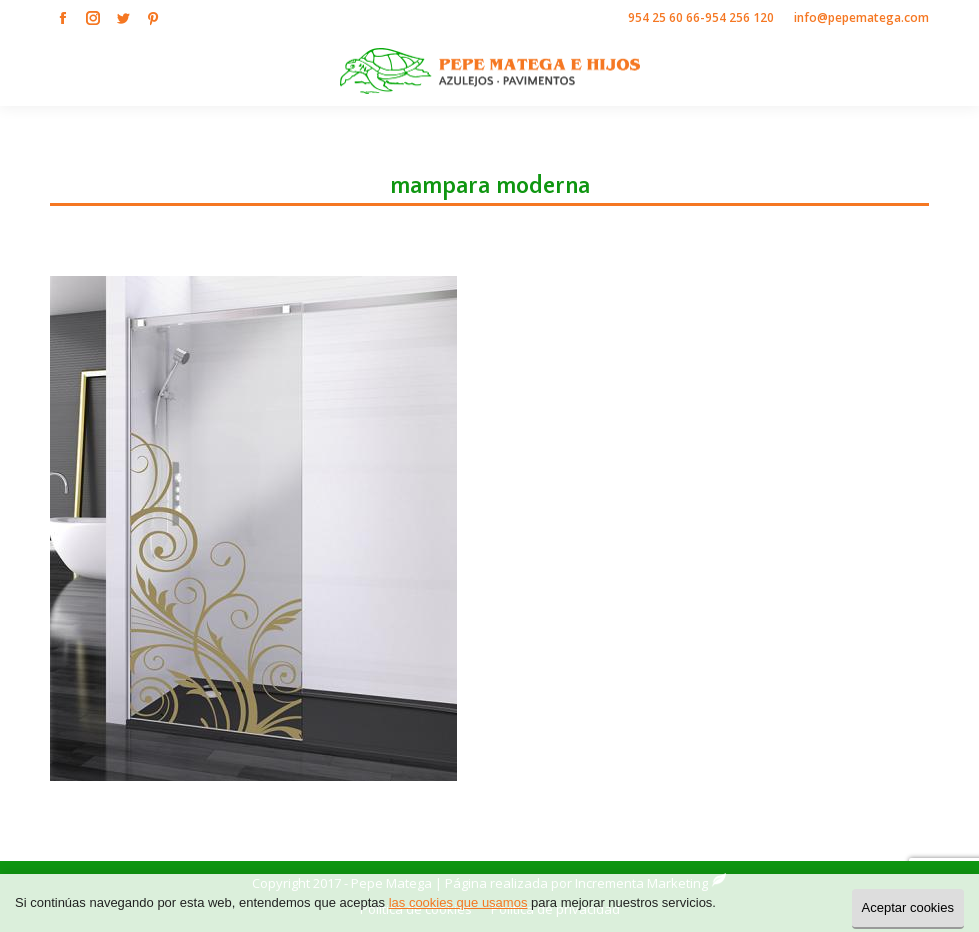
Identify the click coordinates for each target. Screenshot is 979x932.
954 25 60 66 (664, 17)
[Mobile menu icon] (947, 71)
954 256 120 (739, 17)
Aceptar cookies (908, 907)
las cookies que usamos (458, 902)
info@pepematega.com (861, 17)
